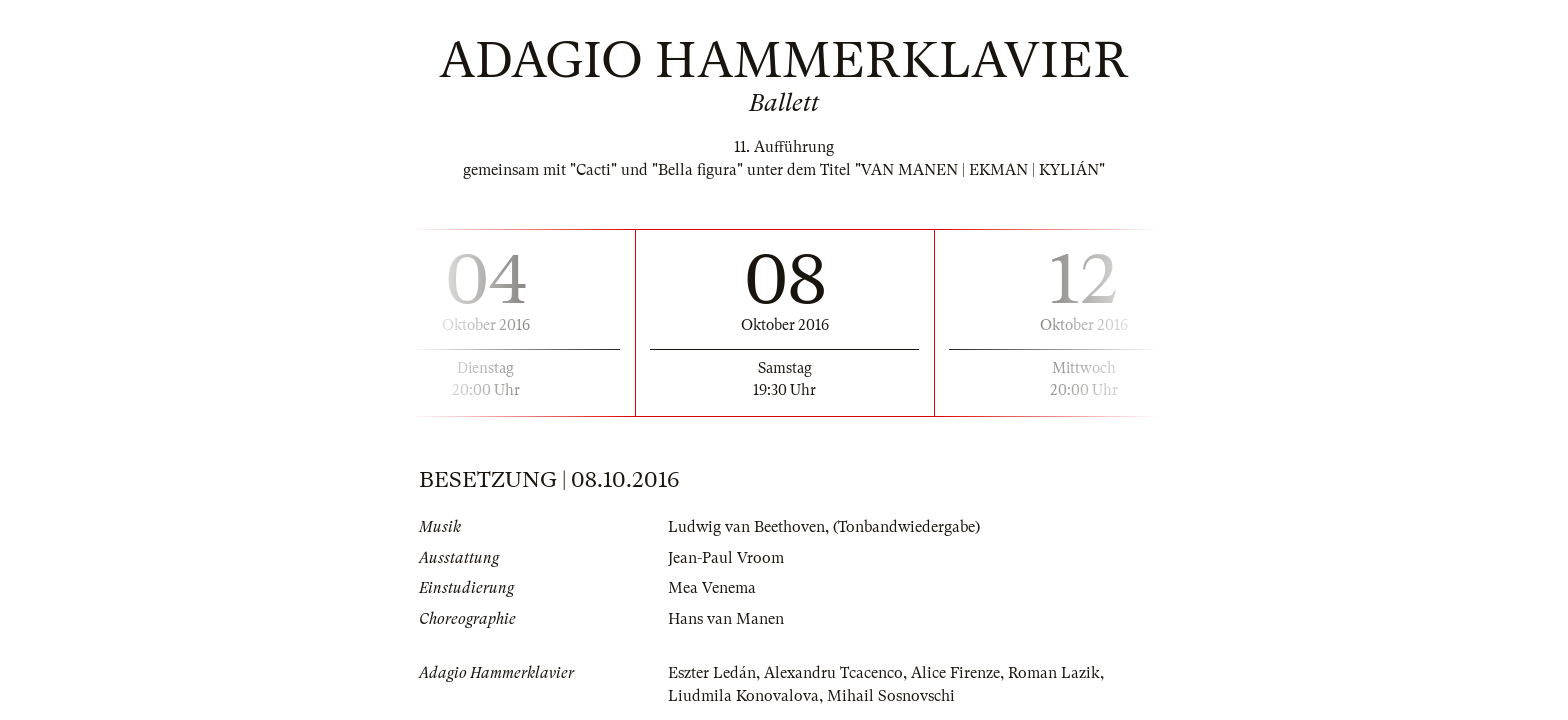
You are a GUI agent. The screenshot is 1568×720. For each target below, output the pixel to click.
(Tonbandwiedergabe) (906, 527)
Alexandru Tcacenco (833, 673)
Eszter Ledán (712, 673)
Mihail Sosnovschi (891, 696)
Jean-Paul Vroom (726, 558)
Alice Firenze (955, 673)
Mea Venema (712, 588)
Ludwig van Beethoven (746, 527)
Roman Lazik (1054, 673)
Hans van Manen (726, 619)
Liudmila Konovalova (743, 696)
